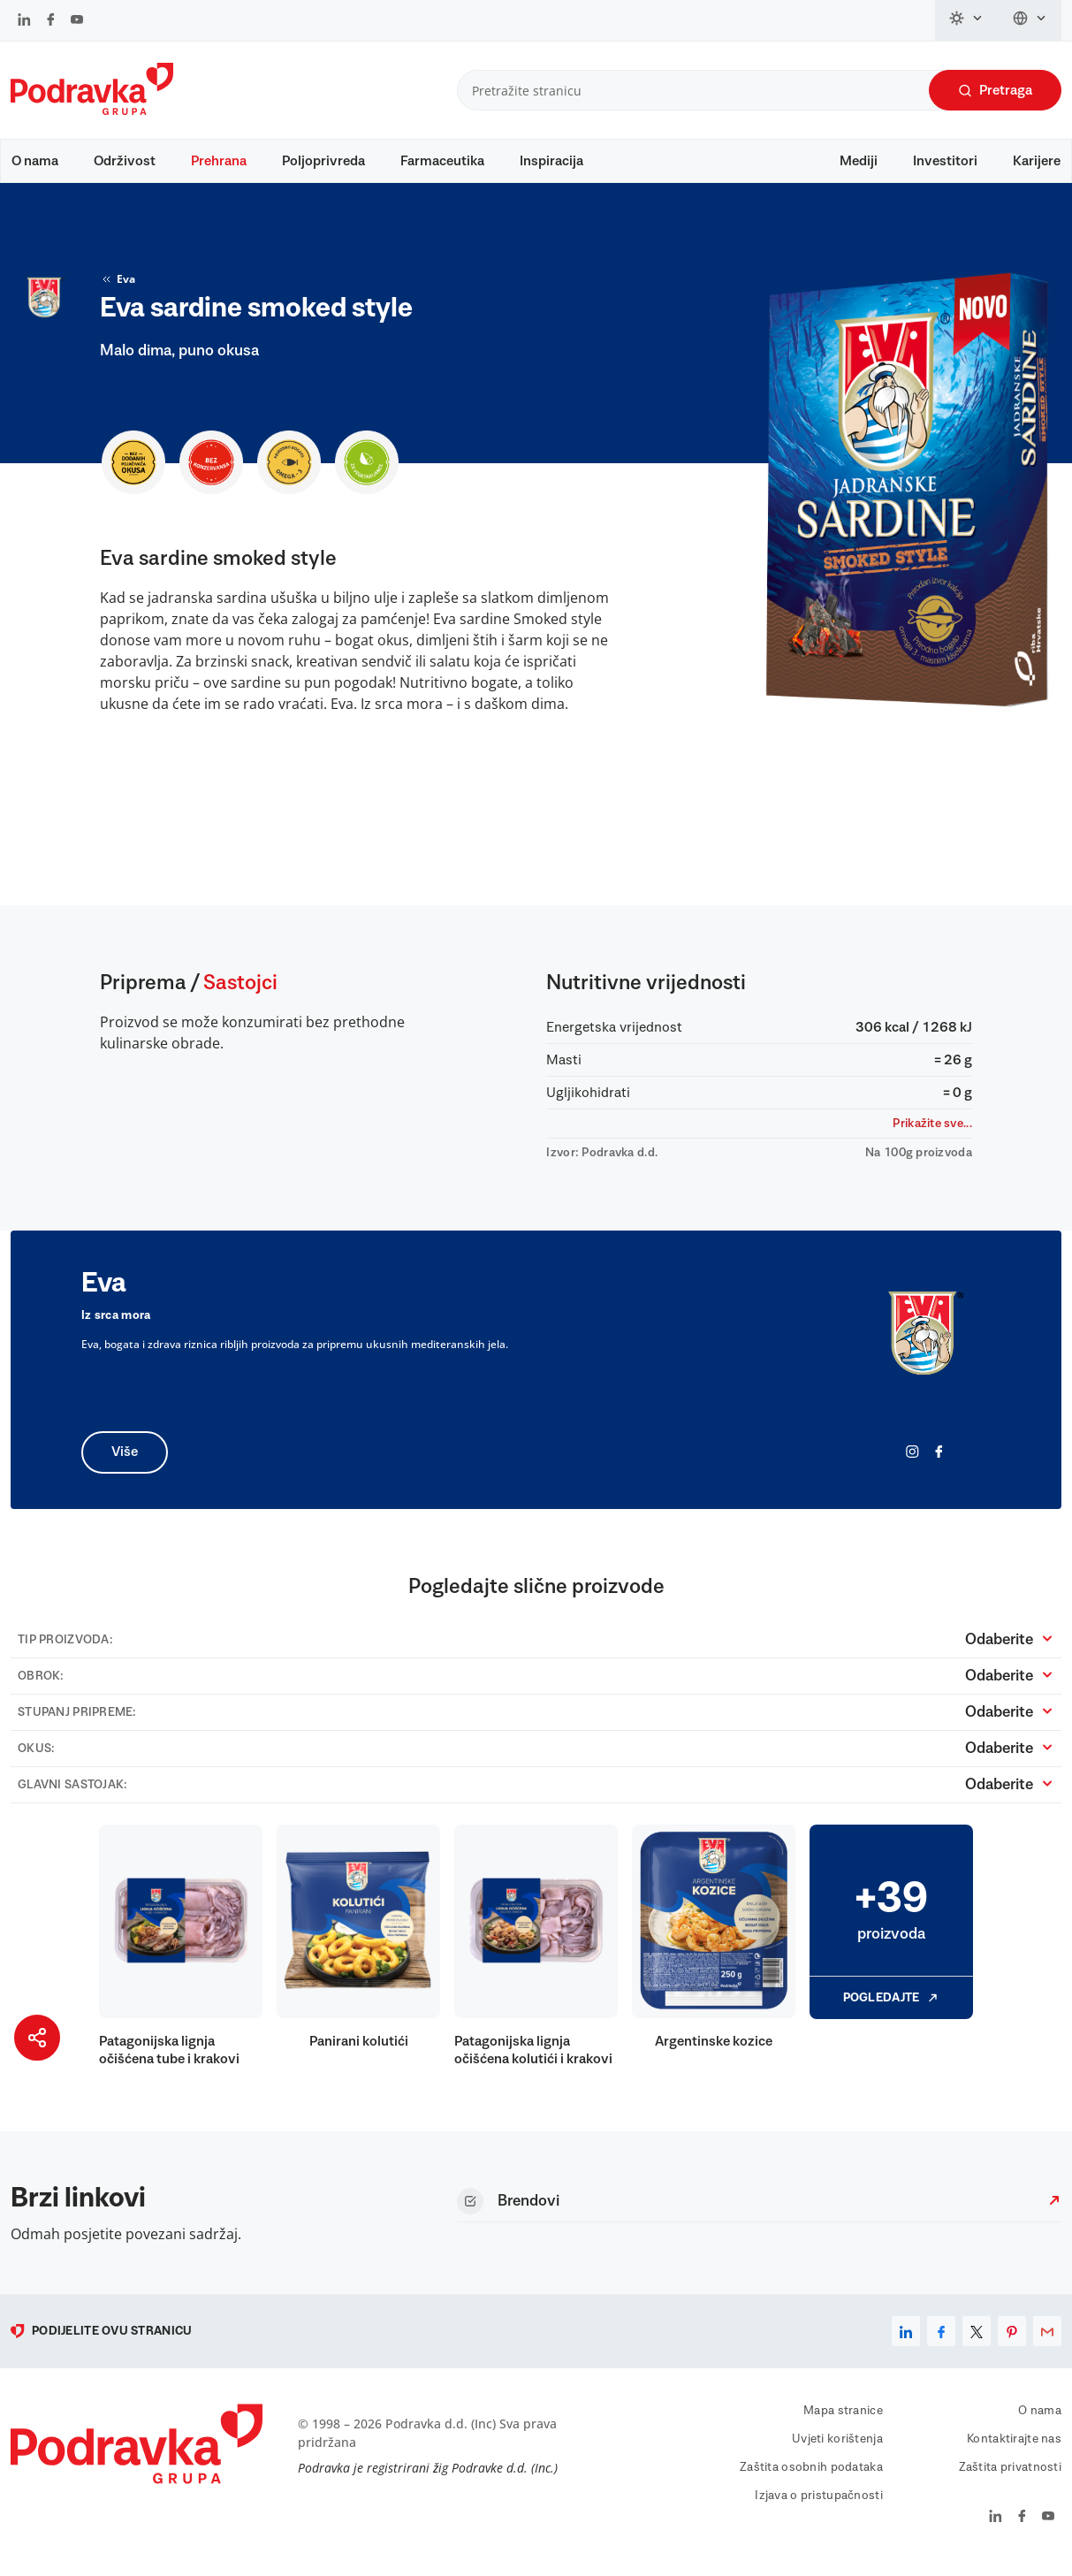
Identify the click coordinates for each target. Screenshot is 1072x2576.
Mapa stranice (843, 2419)
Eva (117, 288)
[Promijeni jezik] (1030, 20)
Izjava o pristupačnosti (818, 2504)
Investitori (945, 161)
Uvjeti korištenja (837, 2448)
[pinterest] (1012, 2340)
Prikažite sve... (932, 1132)
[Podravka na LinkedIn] (24, 21)
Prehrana (219, 161)
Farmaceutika (442, 161)
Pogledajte (891, 2007)
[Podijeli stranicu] (37, 2038)
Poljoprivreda (323, 161)
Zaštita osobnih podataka (811, 2476)
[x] (976, 2340)
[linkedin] (906, 2340)
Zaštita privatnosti (1010, 2476)
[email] (1047, 2340)
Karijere (1037, 161)
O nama (34, 161)
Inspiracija (551, 161)
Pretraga (995, 90)
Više (124, 1461)
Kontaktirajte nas (1014, 2448)
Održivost (125, 161)
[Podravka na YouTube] (77, 21)
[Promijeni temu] (967, 20)
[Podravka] (92, 110)
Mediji (859, 161)
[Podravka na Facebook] (51, 21)
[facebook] (941, 2340)
